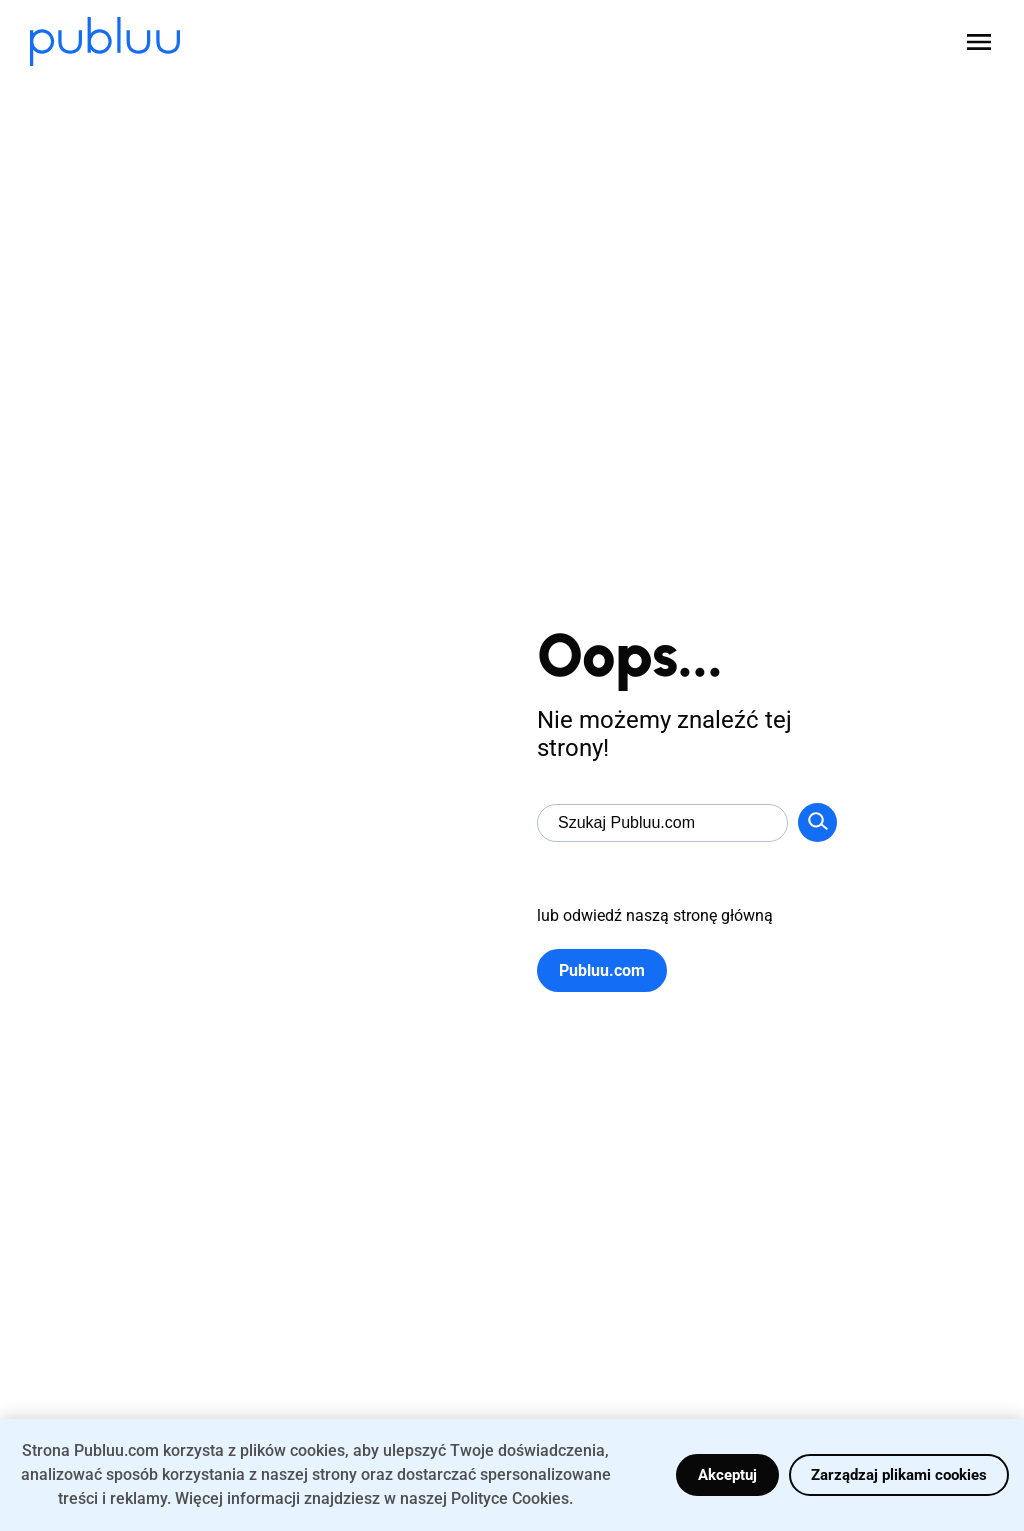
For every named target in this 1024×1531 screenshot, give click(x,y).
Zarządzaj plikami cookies (899, 1475)
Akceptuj (727, 1475)
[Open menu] (979, 42)
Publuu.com (602, 970)
